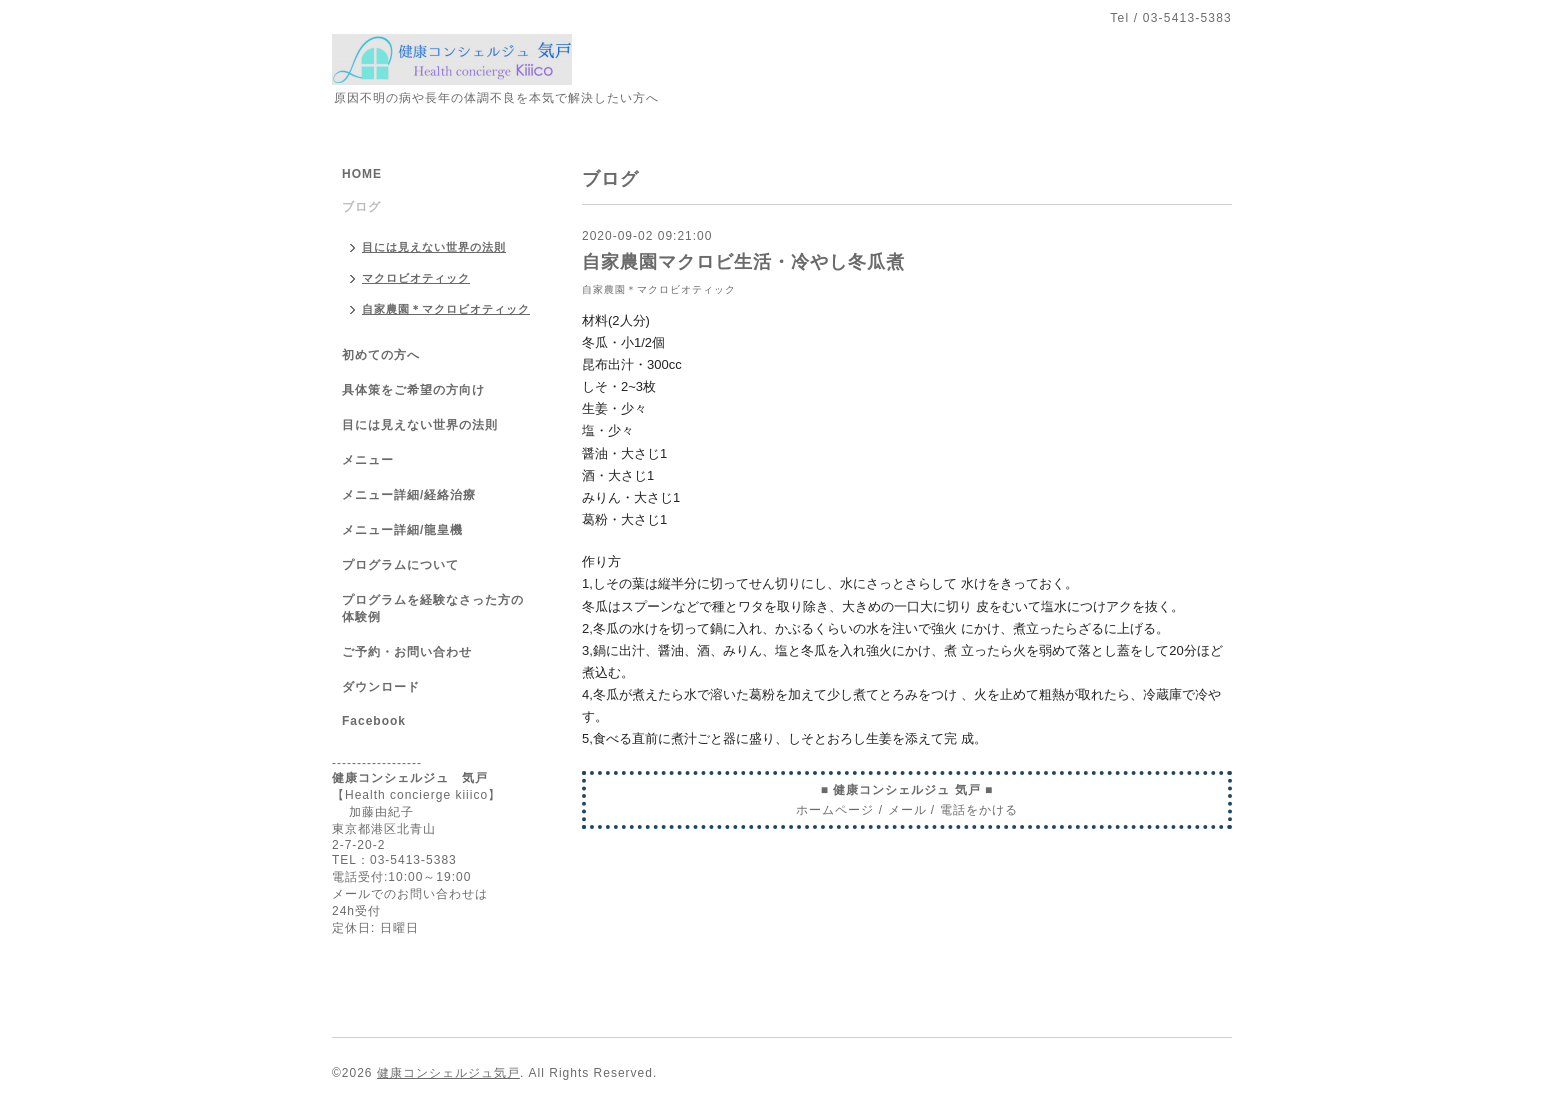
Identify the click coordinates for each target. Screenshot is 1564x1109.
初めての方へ (381, 355)
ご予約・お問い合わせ (407, 652)
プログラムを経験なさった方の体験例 (433, 608)
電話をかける (979, 810)
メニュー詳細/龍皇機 (402, 530)
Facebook (374, 721)
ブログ (361, 207)
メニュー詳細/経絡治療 (409, 495)
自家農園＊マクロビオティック (659, 289)
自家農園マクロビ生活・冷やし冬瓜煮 (743, 262)
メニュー (368, 460)
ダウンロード (381, 687)
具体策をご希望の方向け (413, 390)
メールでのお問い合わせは (410, 894)
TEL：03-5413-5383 (394, 860)
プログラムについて (400, 565)
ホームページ (835, 810)
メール (907, 810)
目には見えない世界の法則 (434, 247)
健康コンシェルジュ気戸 (448, 1073)
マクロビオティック (416, 278)
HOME (362, 174)
